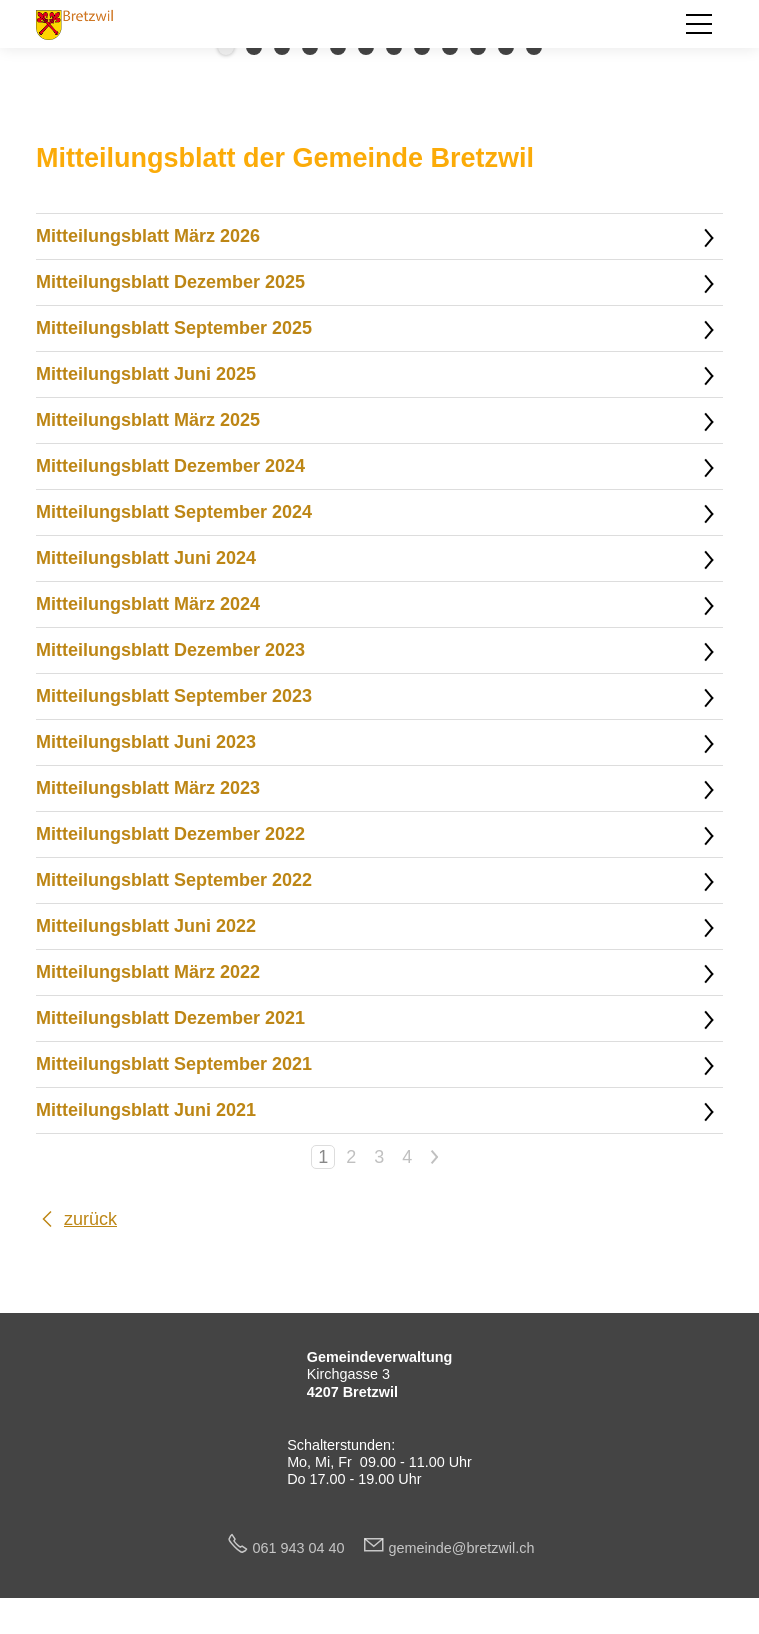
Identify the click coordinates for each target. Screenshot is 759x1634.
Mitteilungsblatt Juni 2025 (146, 374)
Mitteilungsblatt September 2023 (174, 696)
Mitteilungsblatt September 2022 (174, 880)
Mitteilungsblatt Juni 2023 (146, 742)
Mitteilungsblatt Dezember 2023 (170, 650)
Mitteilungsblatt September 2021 (174, 1064)
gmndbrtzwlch (462, 1548)
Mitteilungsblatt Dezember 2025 (170, 282)
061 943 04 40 (307, 1548)
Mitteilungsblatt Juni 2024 (146, 558)
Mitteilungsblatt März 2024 (148, 604)
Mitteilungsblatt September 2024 (174, 512)
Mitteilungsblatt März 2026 (148, 236)
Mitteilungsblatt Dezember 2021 (170, 1018)
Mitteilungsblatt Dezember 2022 (170, 834)
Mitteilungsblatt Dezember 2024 (170, 466)
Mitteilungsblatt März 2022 (148, 972)
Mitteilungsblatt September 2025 (174, 328)
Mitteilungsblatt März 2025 (148, 420)
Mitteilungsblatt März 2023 (148, 788)
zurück (90, 1219)
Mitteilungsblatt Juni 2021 (146, 1110)
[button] (699, 24)
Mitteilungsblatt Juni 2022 (146, 926)
